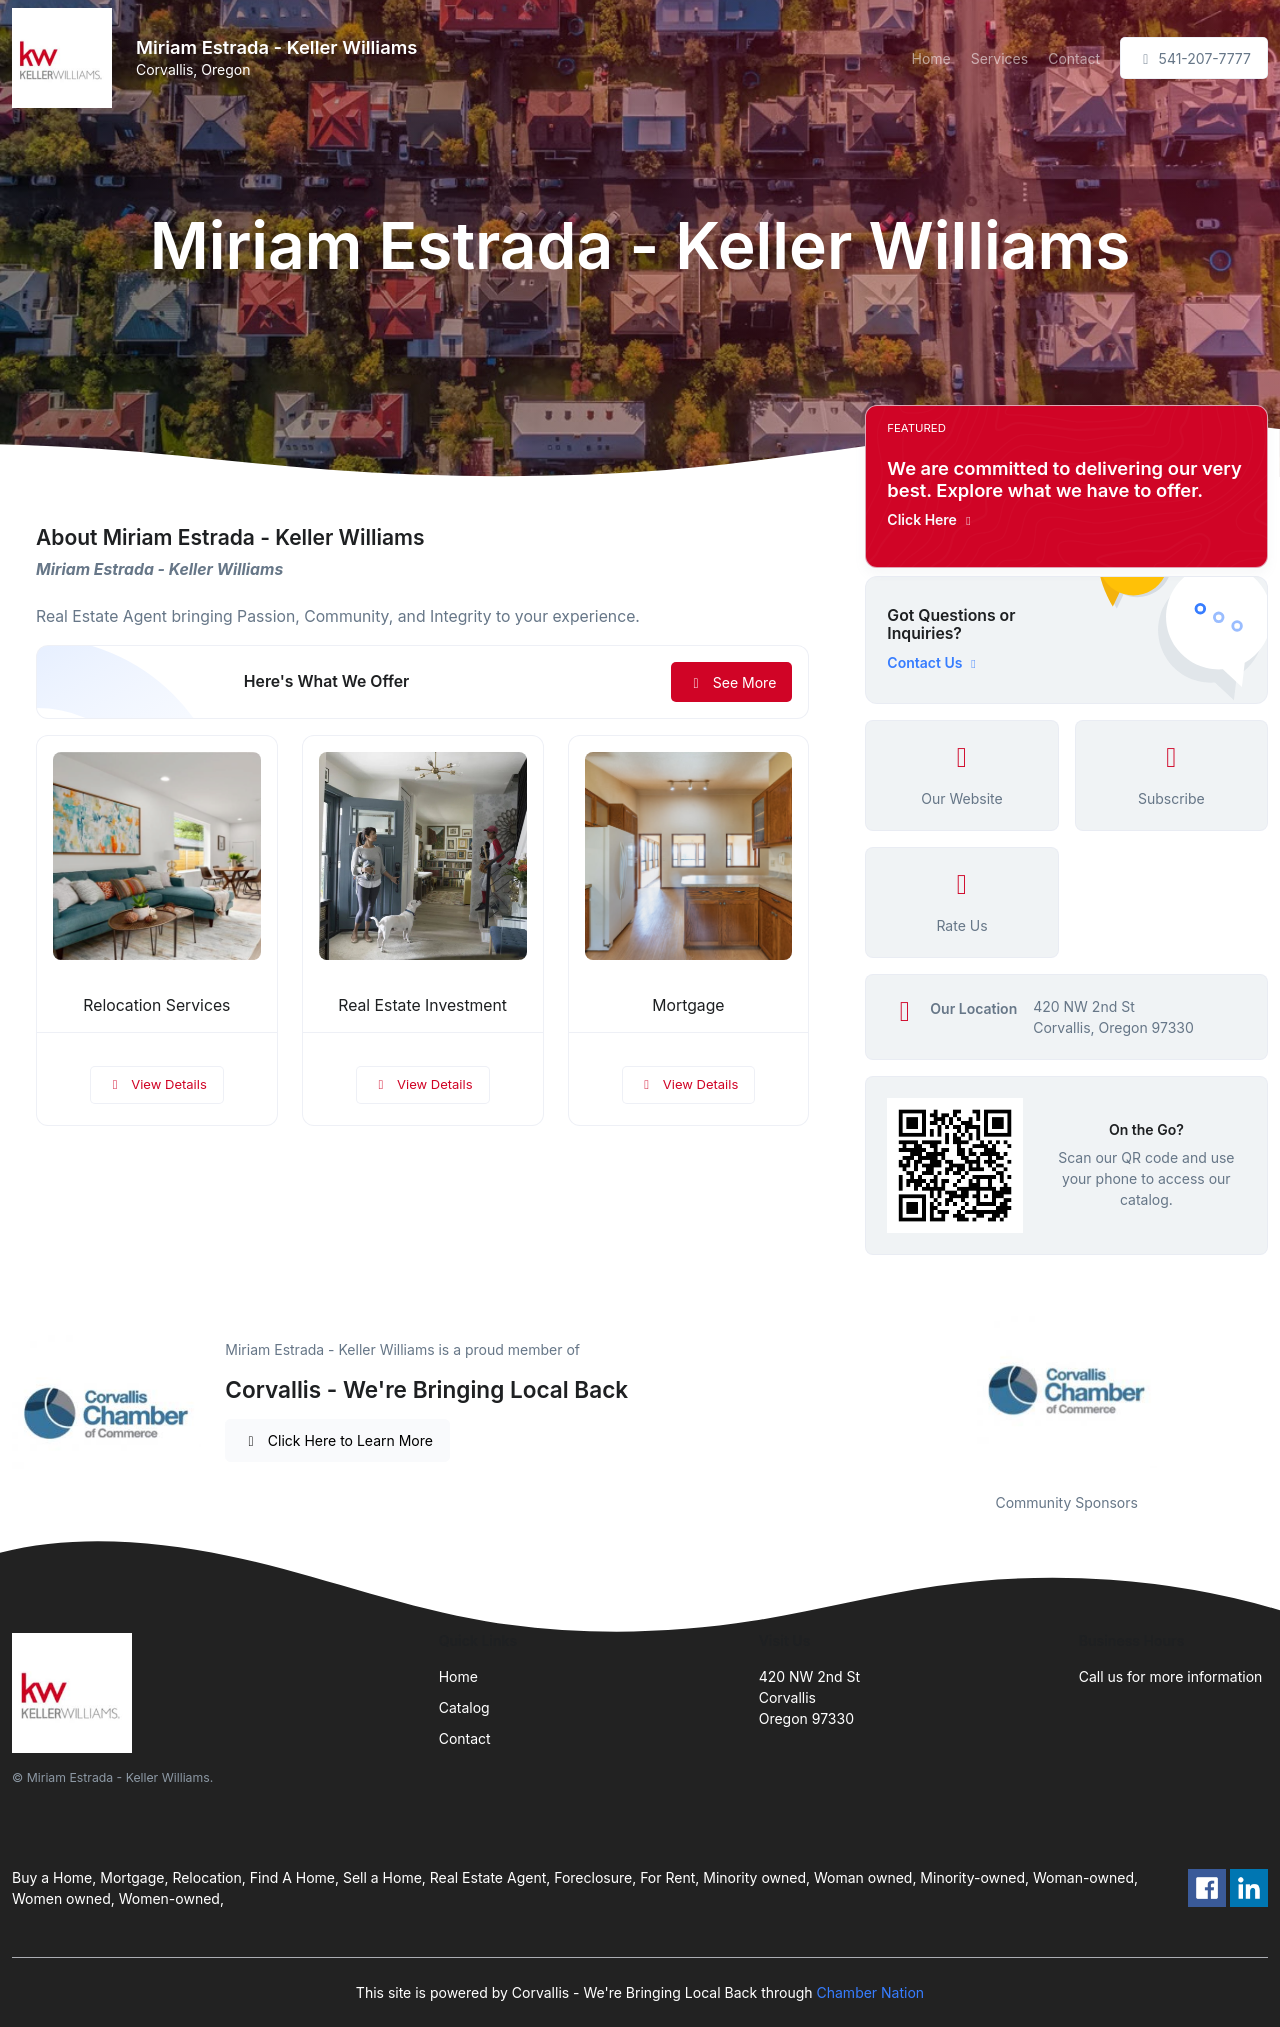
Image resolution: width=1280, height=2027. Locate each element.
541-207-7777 (1194, 58)
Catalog (464, 1707)
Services (999, 58)
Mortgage (688, 1005)
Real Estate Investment (422, 1005)
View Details (157, 1084)
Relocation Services (156, 1005)
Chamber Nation (871, 1992)
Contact (1074, 58)
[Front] (66, 58)
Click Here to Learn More (337, 1440)
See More (731, 682)
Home (930, 58)
